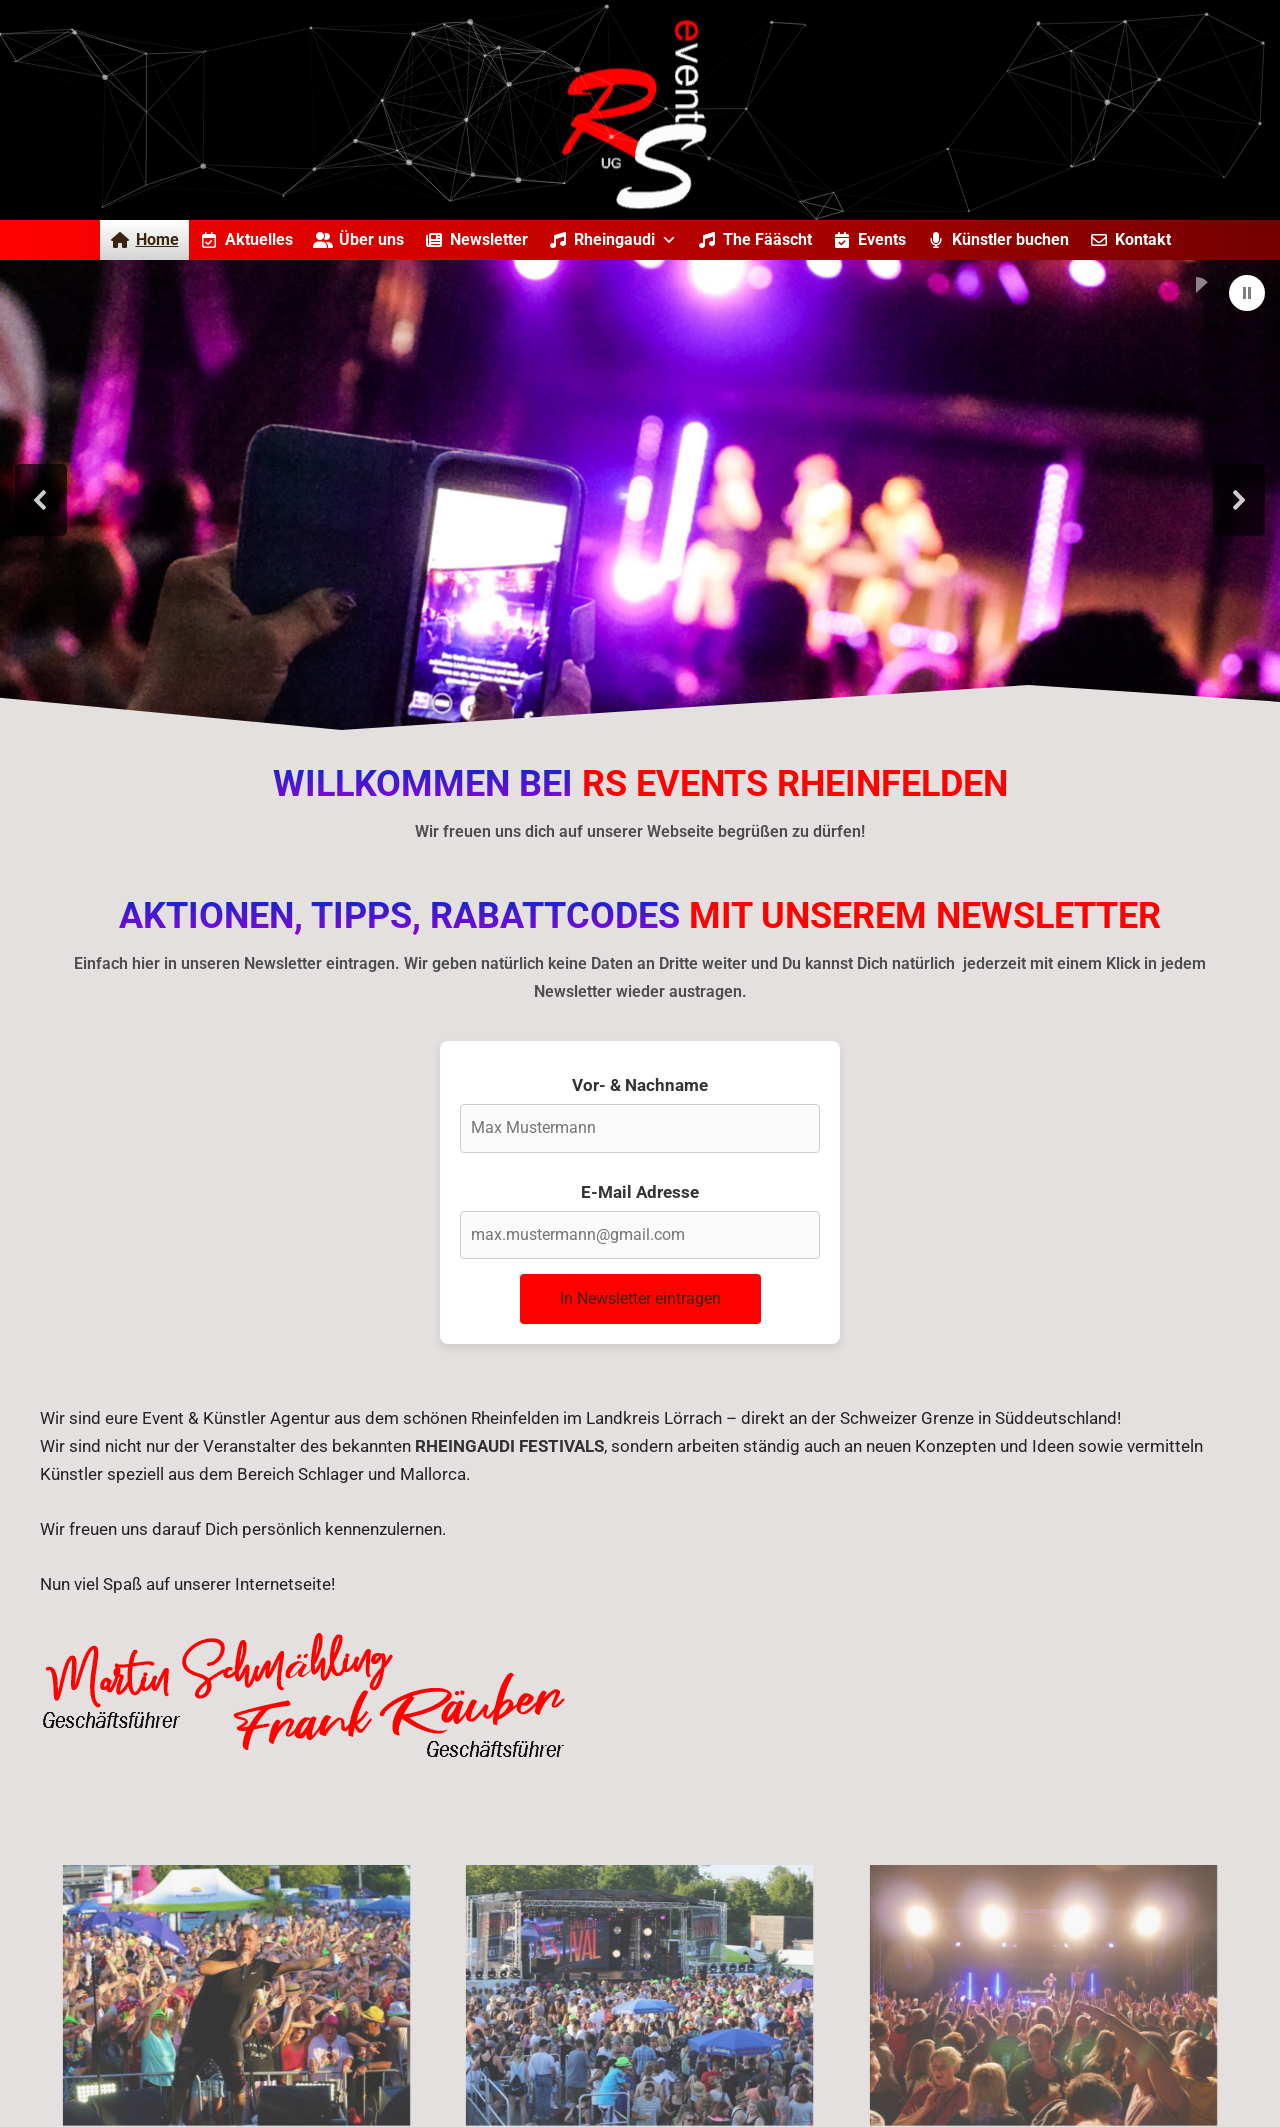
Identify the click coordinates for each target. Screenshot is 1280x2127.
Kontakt (1143, 239)
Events (882, 239)
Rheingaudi (625, 239)
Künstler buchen (1010, 239)
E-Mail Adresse (640, 1192)
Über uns (371, 239)
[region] (640, 500)
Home (157, 239)
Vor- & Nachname (640, 1085)
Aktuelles (259, 239)
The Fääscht (767, 239)
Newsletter (489, 239)
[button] (1247, 293)
